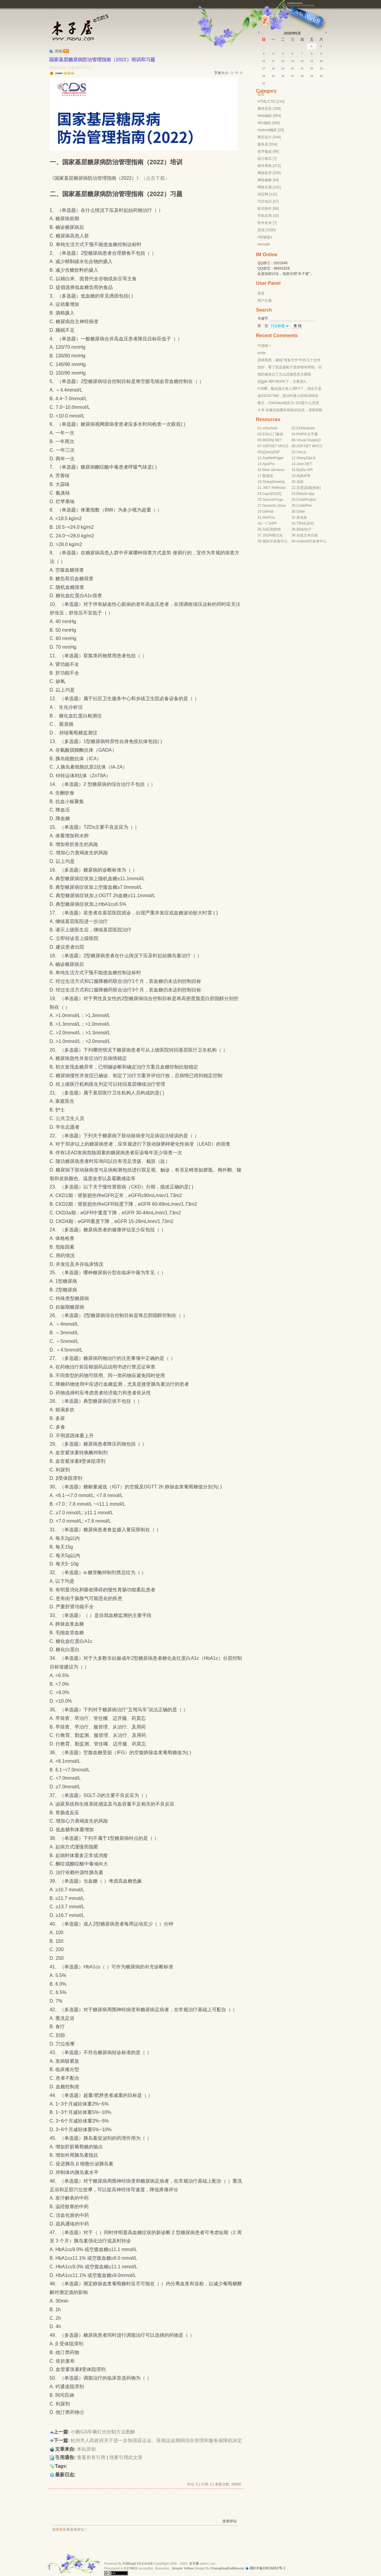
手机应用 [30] (268, 216)
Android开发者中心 (311, 541)
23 (321, 68)
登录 (59, 2529)
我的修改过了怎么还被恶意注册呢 (284, 374)
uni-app (308, 494)
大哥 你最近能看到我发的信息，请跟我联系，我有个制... (290, 410)
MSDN (268, 440)
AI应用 (268, 529)
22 (311, 68)
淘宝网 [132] (267, 194)
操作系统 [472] (269, 166)
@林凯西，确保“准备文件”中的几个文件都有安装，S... (289, 360)
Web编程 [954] (269, 116)
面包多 (301, 517)
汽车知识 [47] (268, 201)
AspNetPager (273, 458)
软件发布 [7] (267, 223)
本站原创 (86, 2449)
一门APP (270, 523)
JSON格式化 (273, 535)
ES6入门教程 (273, 434)
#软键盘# (264, 237)
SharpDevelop (274, 482)
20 (292, 68)
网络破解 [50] (268, 180)
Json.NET (304, 464)
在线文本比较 (307, 535)
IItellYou (269, 517)
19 (282, 68)
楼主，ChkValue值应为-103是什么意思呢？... (288, 403)
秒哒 (300, 529)
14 (302, 61)
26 (282, 75)
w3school (270, 428)
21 (302, 68)
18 (273, 68)
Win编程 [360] (268, 123)
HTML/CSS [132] (271, 101)
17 (263, 68)
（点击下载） (155, 178)
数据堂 (268, 476)
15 (311, 61)
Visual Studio (306, 440)
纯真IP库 (303, 476)
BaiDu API (304, 470)
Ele (299, 494)
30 (321, 75)
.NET (278, 440)
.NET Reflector (274, 488)
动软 (300, 482)
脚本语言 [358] (269, 109)
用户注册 (264, 300)
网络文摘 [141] (269, 187)
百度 (300, 488)
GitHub (268, 511)
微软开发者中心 (275, 541)
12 (282, 61)
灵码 (310, 523)
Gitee (300, 511)
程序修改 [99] (268, 151)
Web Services (274, 470)
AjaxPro (269, 464)
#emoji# (263, 244)
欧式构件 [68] (268, 209)
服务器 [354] (267, 144)
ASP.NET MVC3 (309, 446)
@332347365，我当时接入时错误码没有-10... (287, 396)
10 (263, 61)
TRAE (301, 523)
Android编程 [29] (270, 130)
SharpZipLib (306, 458)
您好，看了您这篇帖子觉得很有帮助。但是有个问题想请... (289, 367)
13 (292, 61)
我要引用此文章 (126, 2457)
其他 (58, 51)
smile (261, 353)
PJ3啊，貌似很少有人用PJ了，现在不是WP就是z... (289, 389)
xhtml (203, 2563)
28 (302, 75)
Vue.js (301, 452)
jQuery (268, 452)
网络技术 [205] (269, 173)
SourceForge (273, 500)
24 (263, 75)
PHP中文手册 (307, 434)
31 (263, 83)
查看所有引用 (91, 2457)
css (212, 2563)
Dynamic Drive (274, 505)
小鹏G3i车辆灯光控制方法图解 (103, 2431)
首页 (261, 94)
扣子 (308, 529)
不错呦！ (264, 346)
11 (273, 61)
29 (311, 75)
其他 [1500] (266, 230)
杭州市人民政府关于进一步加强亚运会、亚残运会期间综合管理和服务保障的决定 (156, 2440)
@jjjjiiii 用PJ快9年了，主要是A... (283, 381)
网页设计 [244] (269, 137)
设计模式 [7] (267, 159)
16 (321, 61)
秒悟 (277, 529)
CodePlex (304, 505)
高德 (308, 488)
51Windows (305, 428)
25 (273, 75)
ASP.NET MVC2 (275, 446)
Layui (267, 494)
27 (292, 75)
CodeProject (306, 500)
